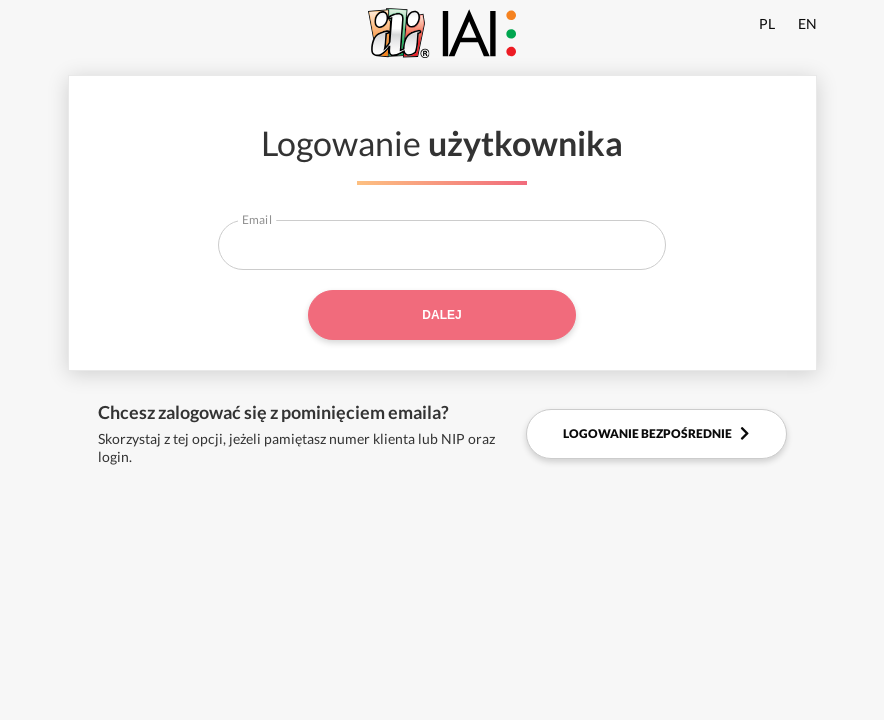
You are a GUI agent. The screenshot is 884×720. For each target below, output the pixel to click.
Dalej (441, 315)
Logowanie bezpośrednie (656, 433)
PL (767, 23)
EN (807, 23)
